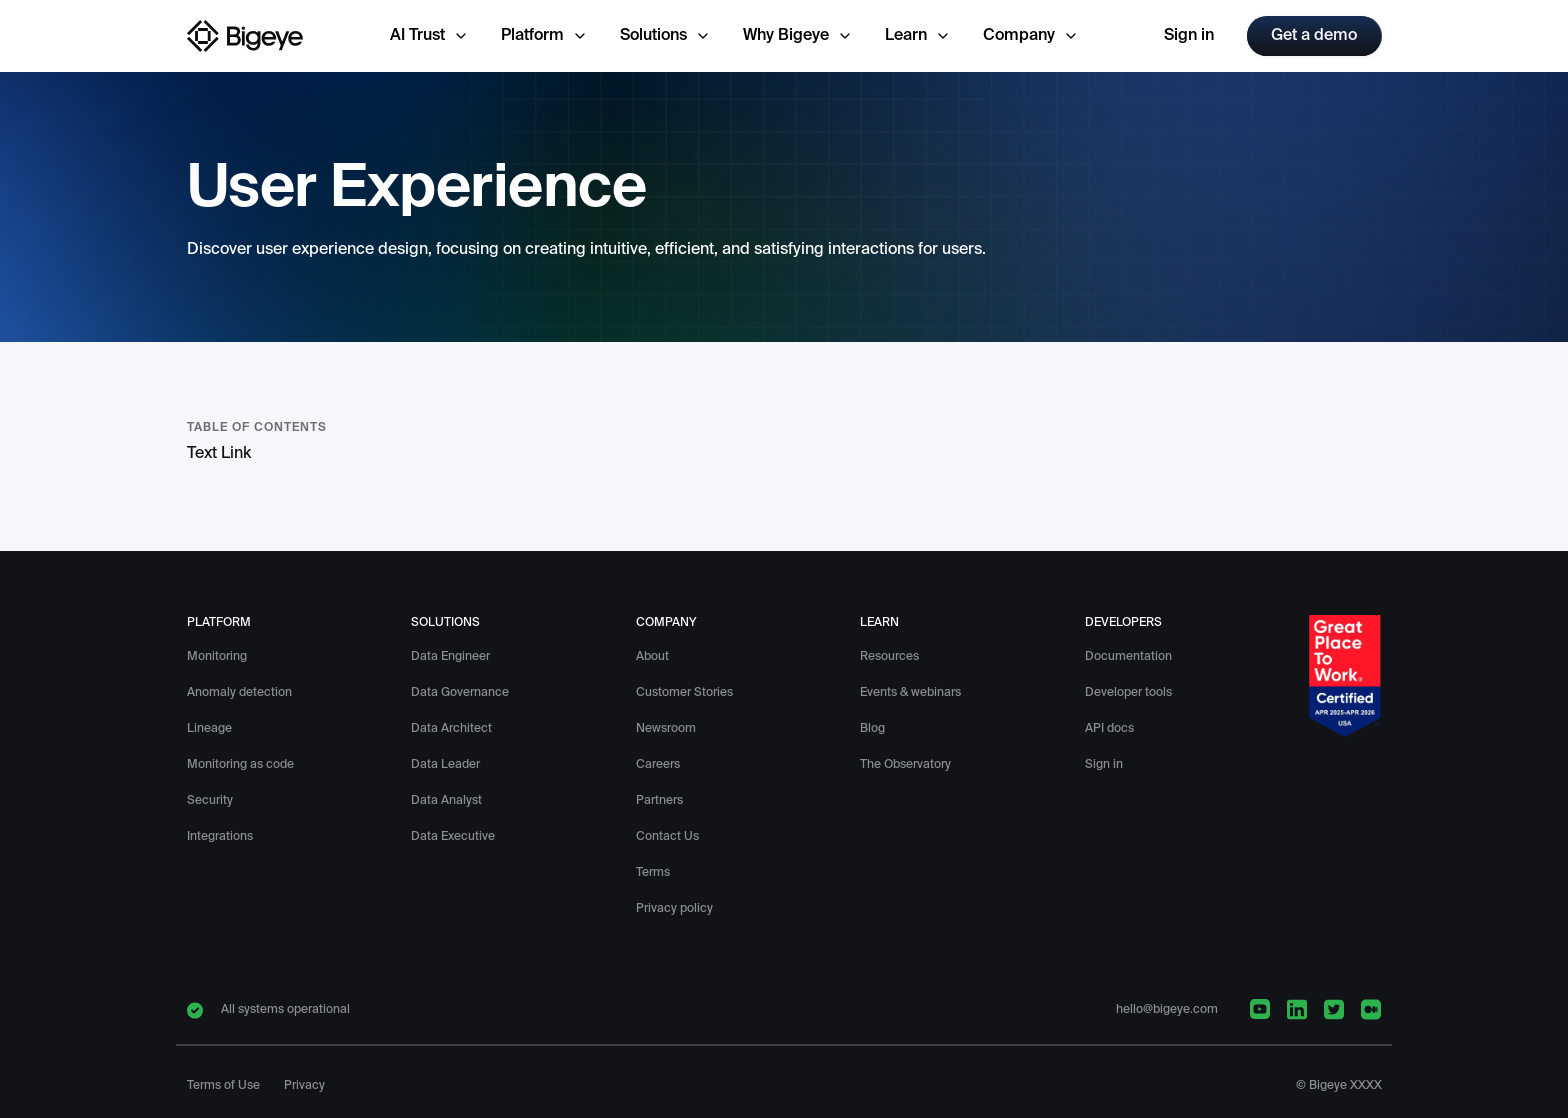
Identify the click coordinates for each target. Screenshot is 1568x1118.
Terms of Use (223, 1086)
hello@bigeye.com (1167, 1010)
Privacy (304, 1086)
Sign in (1189, 36)
